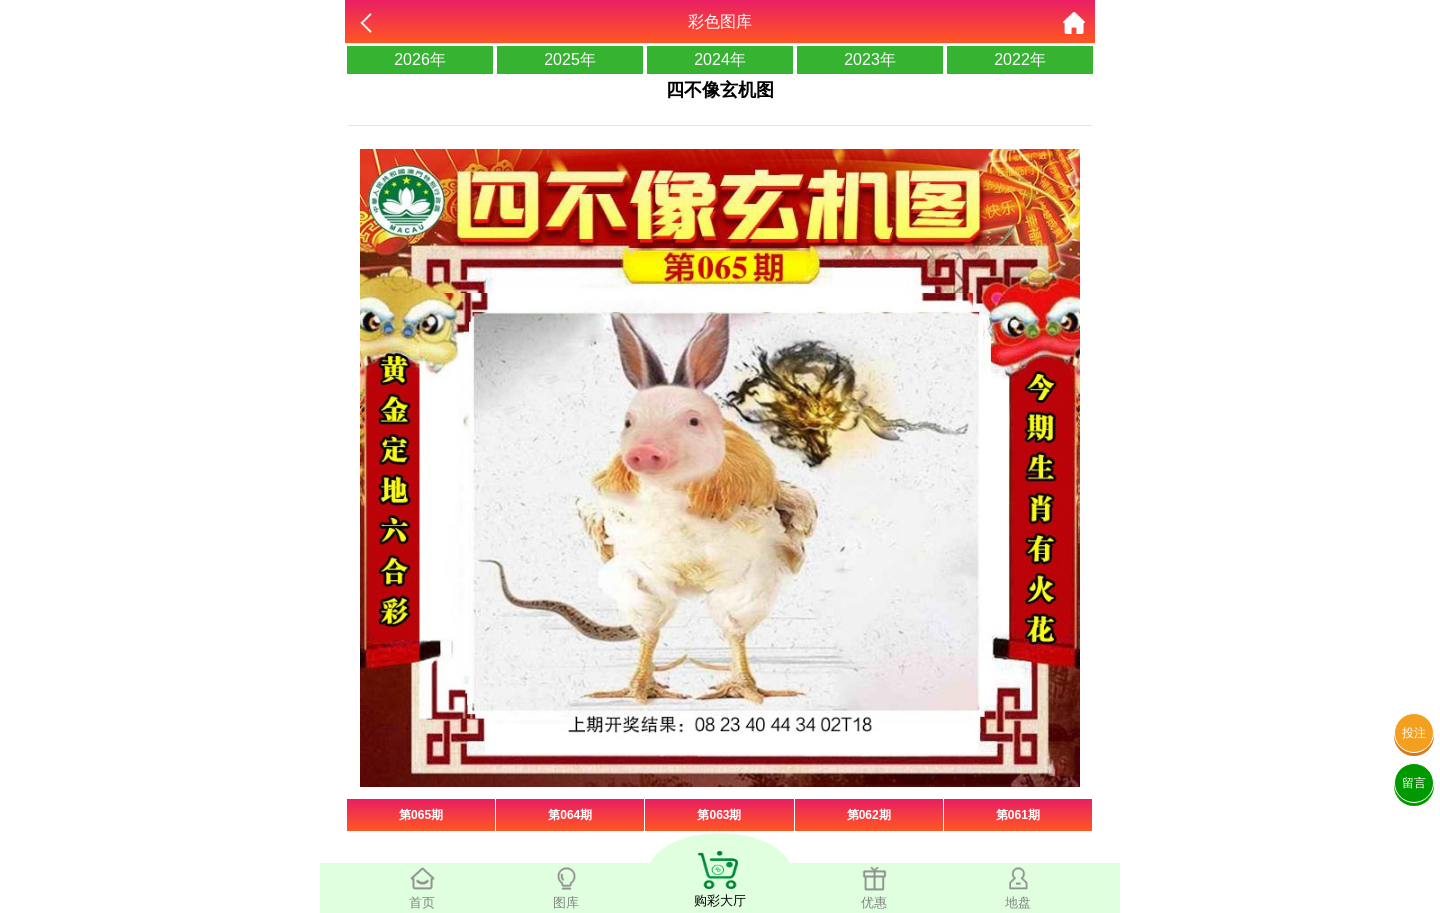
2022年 (1020, 59)
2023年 (870, 59)
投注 (1414, 733)
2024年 (720, 59)
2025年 (570, 59)
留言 (1414, 783)
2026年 (420, 59)
